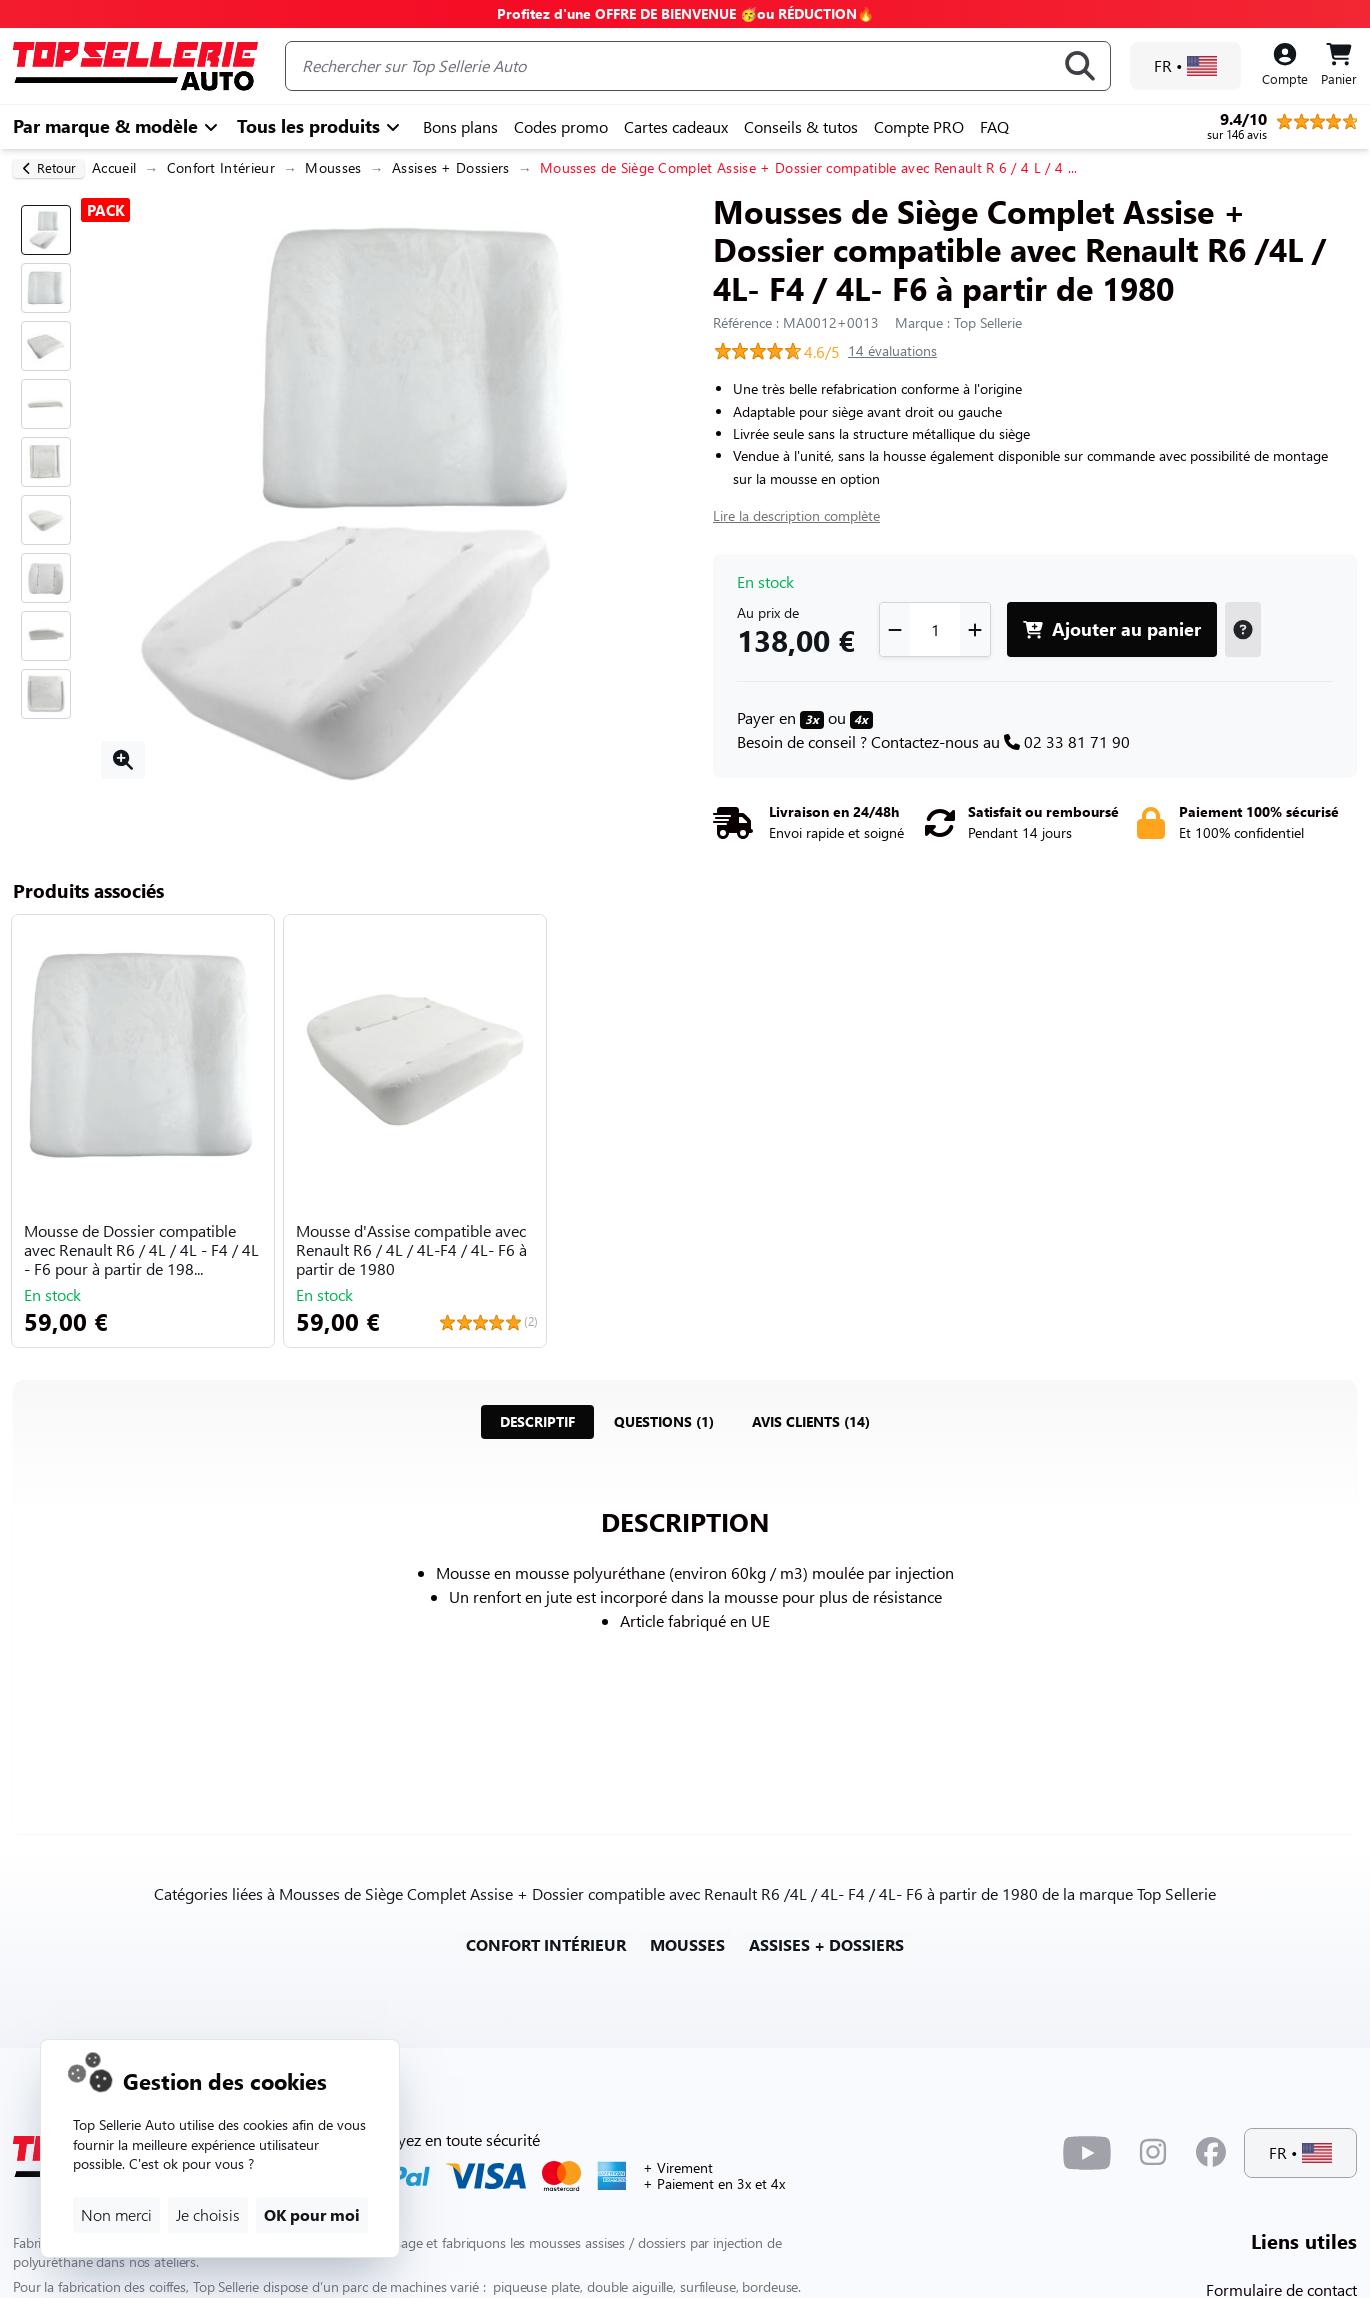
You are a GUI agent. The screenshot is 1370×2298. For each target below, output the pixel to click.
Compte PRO (919, 126)
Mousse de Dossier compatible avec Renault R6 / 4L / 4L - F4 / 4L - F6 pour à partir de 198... (141, 1250)
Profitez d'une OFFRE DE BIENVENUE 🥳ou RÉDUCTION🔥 (685, 13)
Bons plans (460, 126)
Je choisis (208, 2214)
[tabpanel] (685, 1633)
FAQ (994, 126)
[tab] (537, 1422)
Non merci (116, 2214)
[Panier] (1339, 66)
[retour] (48, 168)
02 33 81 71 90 (1077, 741)
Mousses (333, 167)
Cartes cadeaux (676, 126)
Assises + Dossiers (451, 167)
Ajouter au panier (1112, 628)
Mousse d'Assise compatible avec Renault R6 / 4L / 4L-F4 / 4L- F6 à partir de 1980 (411, 1250)
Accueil (114, 167)
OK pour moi (312, 2214)
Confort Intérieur (221, 167)
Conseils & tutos (801, 126)
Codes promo (561, 126)
